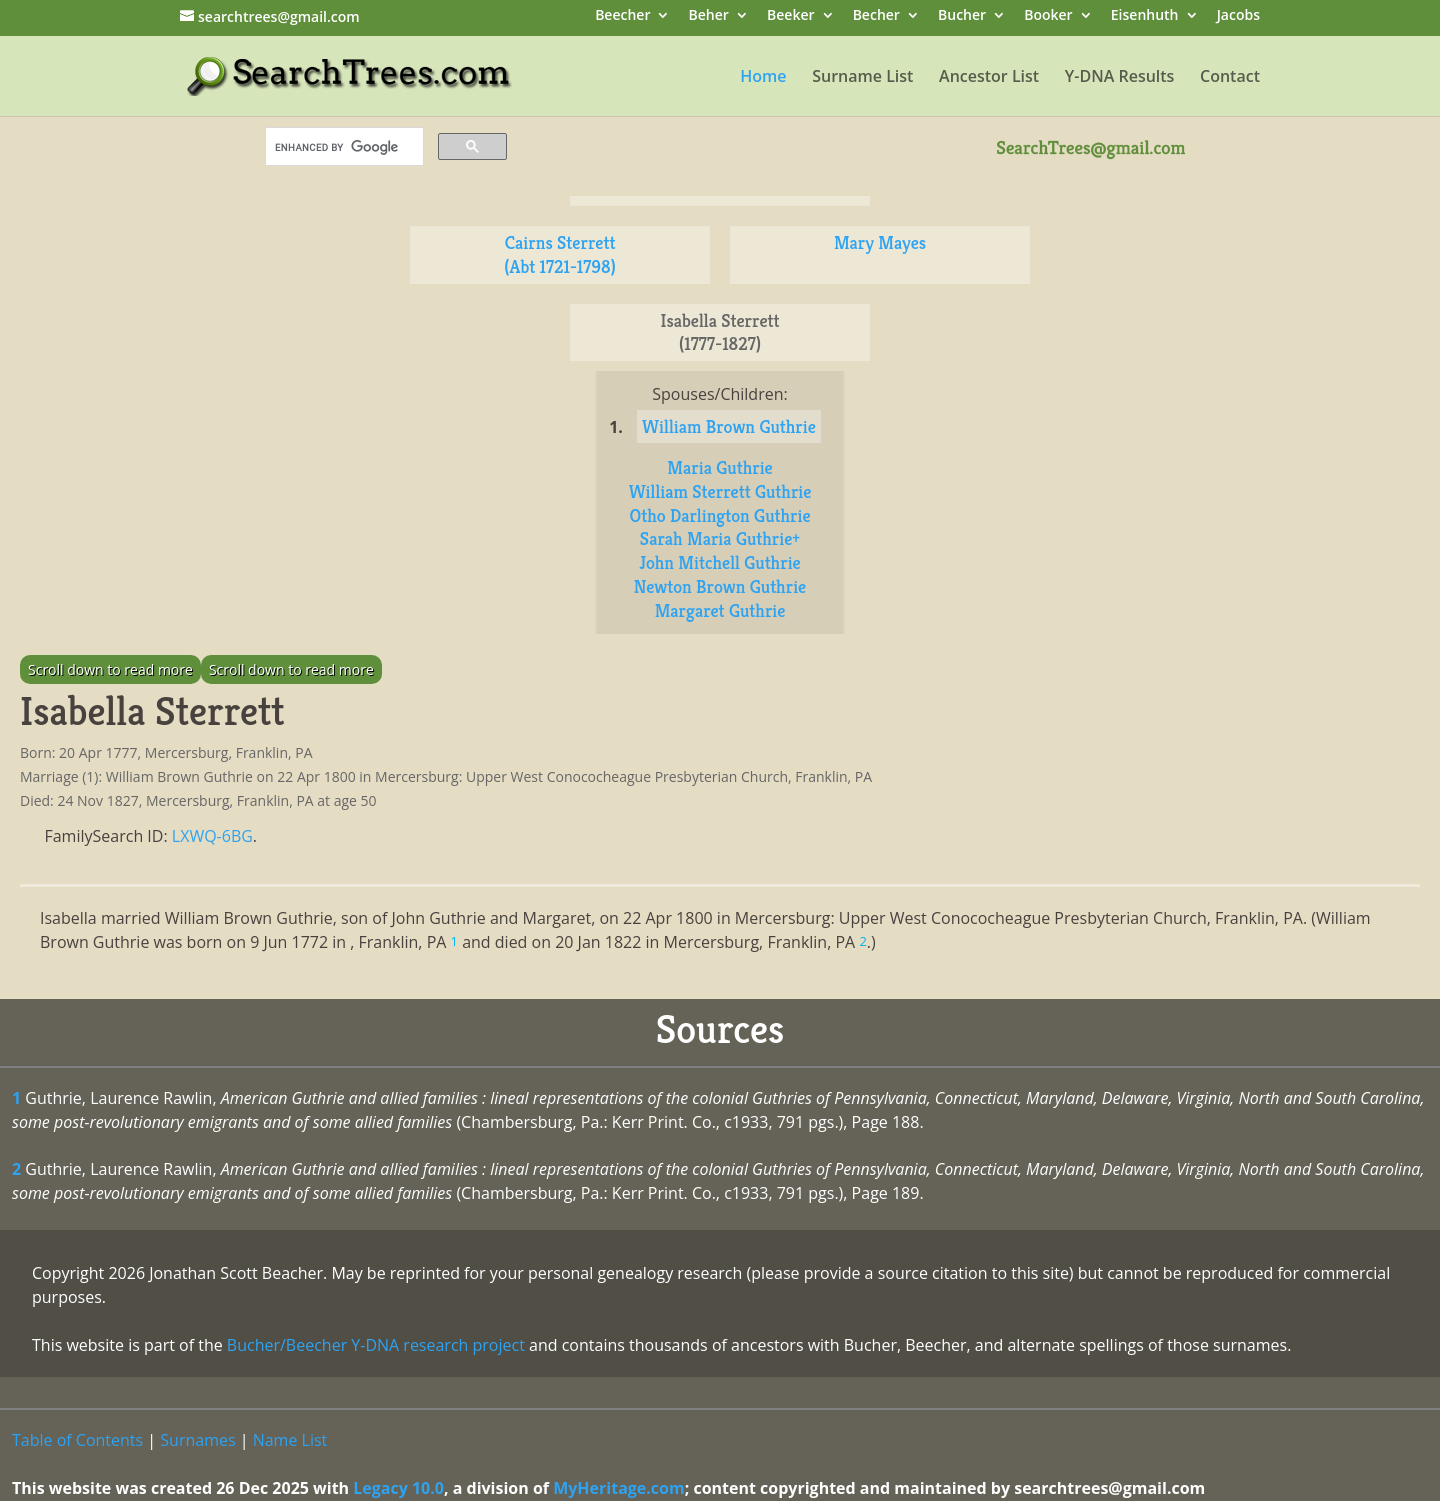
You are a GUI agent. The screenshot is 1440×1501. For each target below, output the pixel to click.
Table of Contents (77, 1440)
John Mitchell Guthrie (719, 562)
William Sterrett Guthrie (720, 491)
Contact (1230, 78)
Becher (876, 16)
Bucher (962, 16)
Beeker (791, 16)
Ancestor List (989, 78)
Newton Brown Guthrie (720, 586)
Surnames (197, 1440)
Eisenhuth (1145, 16)
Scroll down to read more (110, 669)
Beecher (622, 16)
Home (763, 78)
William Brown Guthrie (729, 426)
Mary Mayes (880, 242)
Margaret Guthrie (720, 610)
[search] (342, 147)
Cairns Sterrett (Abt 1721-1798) (559, 254)
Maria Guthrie (719, 467)
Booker (1048, 16)
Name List (290, 1440)
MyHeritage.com (619, 1488)
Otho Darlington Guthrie (719, 515)
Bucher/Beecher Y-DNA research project (376, 1345)
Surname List (862, 78)
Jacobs (1238, 16)
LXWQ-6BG (212, 836)
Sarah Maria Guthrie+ (720, 538)
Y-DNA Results (1120, 78)
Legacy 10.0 (398, 1488)
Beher (709, 16)
